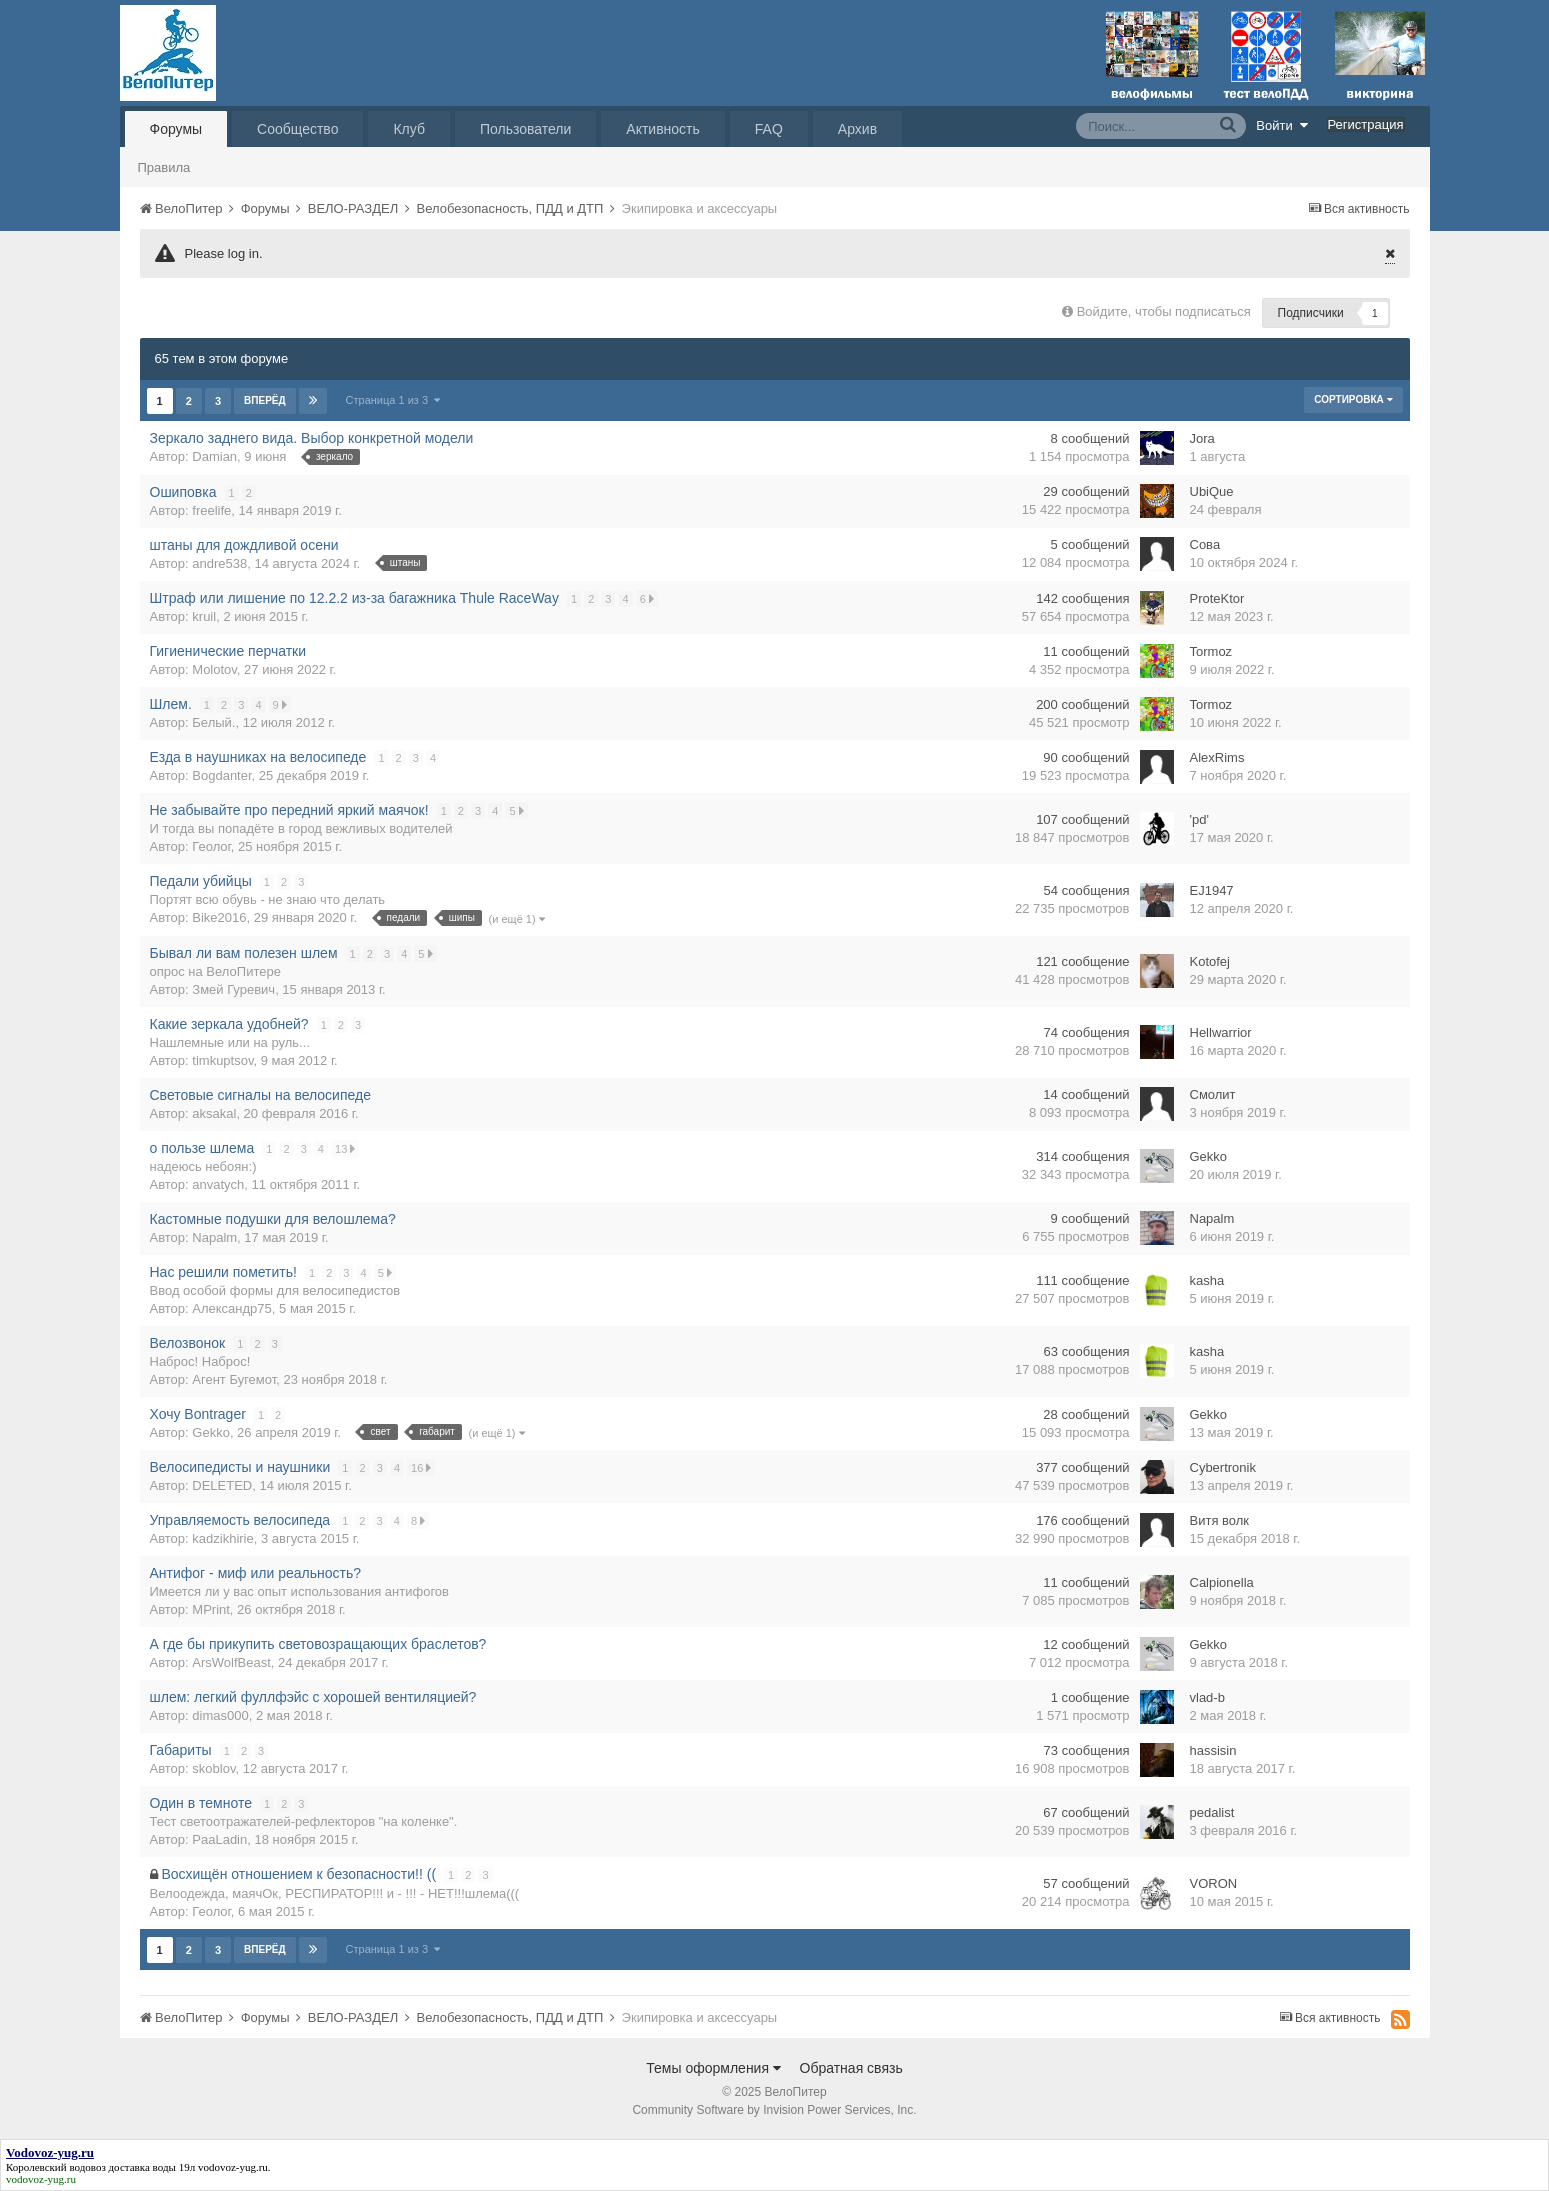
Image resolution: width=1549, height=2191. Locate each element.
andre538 (219, 563)
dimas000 (220, 1715)
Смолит (1213, 1094)
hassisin (1213, 1750)
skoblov (213, 1768)
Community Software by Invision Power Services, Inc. (774, 2110)
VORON (1214, 1883)
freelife (211, 510)
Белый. (213, 722)
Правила (164, 167)
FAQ (769, 129)
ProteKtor (1217, 598)
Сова (1205, 544)
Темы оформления (713, 2068)
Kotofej (1210, 961)
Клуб (409, 129)
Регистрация (1366, 124)
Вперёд (265, 400)
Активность (663, 129)
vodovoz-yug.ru (233, 2167)
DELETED (222, 1485)
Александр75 (232, 1308)
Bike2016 (219, 917)
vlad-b (1207, 1697)
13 (346, 1148)
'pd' (1199, 819)
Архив (857, 129)
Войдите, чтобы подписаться (1164, 311)
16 (422, 1467)
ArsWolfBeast (231, 1662)
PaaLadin (219, 1839)
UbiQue (1212, 491)
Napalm (214, 1237)
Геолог (211, 846)
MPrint (211, 1609)
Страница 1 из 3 (393, 400)
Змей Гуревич (233, 989)
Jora (1202, 438)
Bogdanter (221, 775)
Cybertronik (1223, 1467)
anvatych (218, 1184)
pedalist (1212, 1812)
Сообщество (297, 129)
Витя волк (1220, 1520)
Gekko (1209, 1156)
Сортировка (1353, 399)
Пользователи (525, 129)
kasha (1207, 1280)
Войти (1282, 125)
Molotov (214, 669)
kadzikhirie (222, 1538)
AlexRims (1217, 757)
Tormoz (1211, 651)
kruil (204, 616)
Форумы (176, 129)
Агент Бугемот (234, 1379)
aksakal (214, 1113)
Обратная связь (851, 2068)
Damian (214, 456)
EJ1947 (1212, 890)
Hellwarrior (1221, 1032)
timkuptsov (222, 1060)
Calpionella (1222, 1582)
